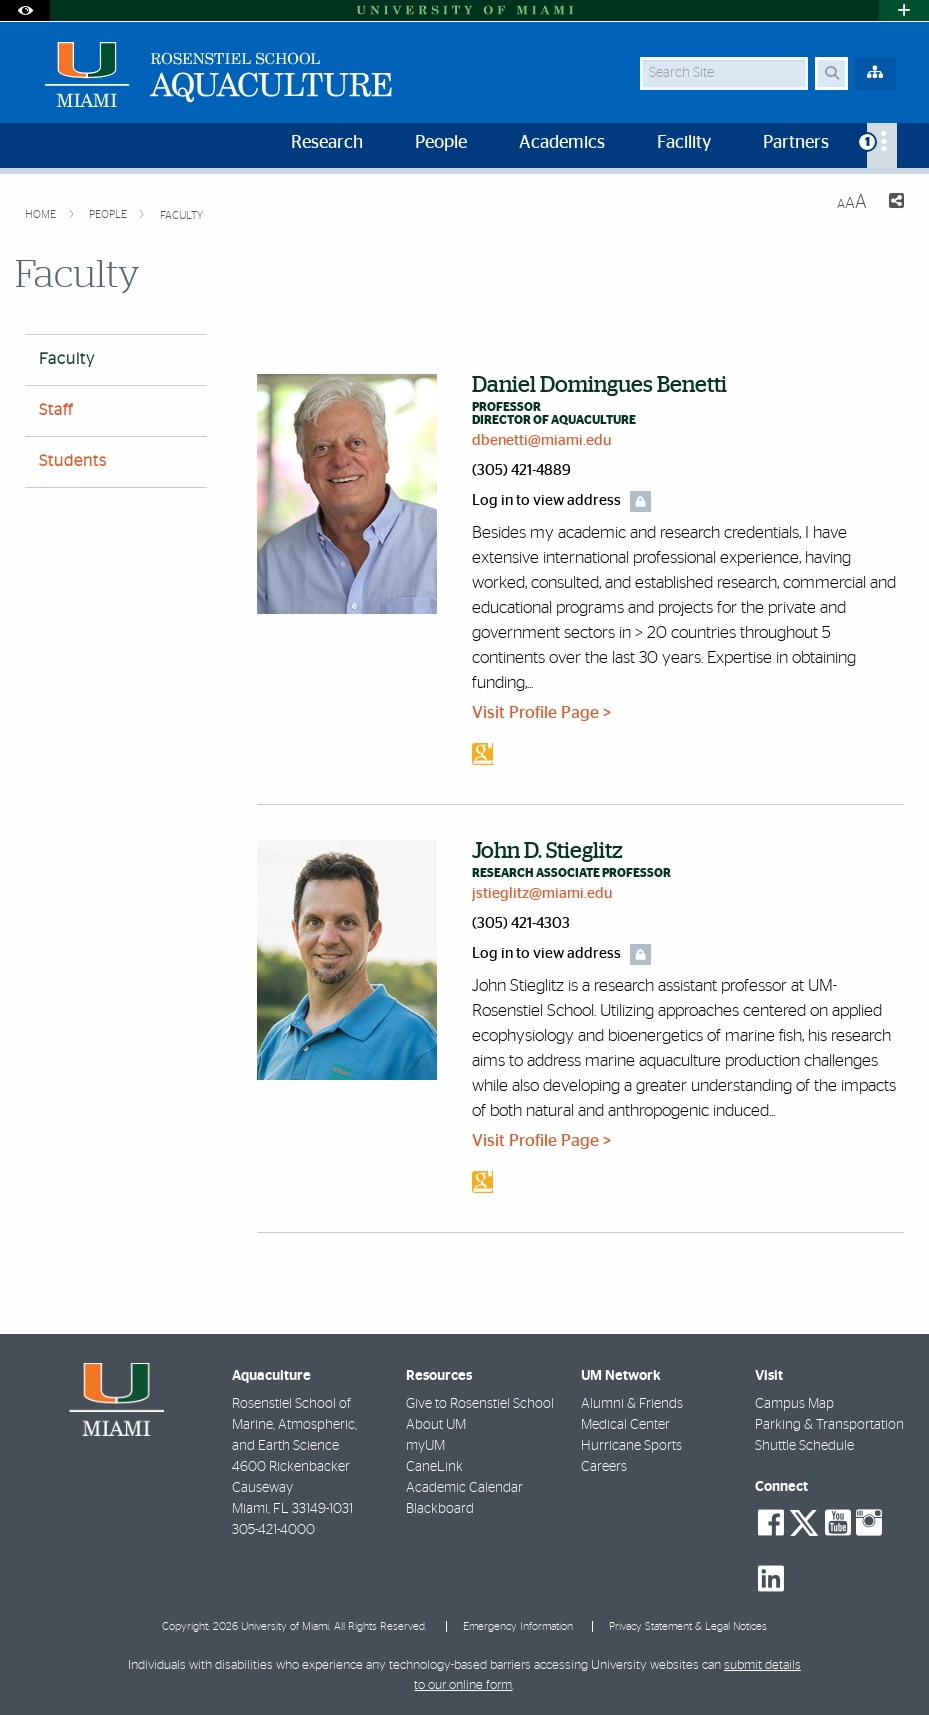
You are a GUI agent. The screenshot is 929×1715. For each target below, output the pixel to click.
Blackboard (440, 1509)
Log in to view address (546, 500)
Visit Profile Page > (541, 712)
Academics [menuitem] (562, 143)
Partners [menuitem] (796, 143)
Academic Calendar (464, 1488)
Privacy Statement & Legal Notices (688, 1626)
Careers (604, 1467)
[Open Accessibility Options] (25, 10)
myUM (425, 1446)
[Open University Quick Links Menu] (904, 10)
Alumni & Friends (632, 1404)
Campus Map (794, 1404)
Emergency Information (518, 1626)
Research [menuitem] (327, 143)
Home (42, 214)
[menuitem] (882, 145)
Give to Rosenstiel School (480, 1404)
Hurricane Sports (631, 1446)
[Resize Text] (852, 202)
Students (73, 461)
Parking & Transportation (829, 1425)
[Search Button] (831, 73)
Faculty (181, 215)
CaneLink (434, 1467)
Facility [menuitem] (684, 143)
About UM (436, 1425)
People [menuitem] (441, 143)
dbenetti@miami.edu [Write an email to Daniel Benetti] (542, 440)
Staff (56, 410)
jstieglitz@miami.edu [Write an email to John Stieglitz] (542, 893)
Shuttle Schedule (804, 1446)
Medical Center (625, 1425)
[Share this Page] (893, 203)
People (109, 214)
